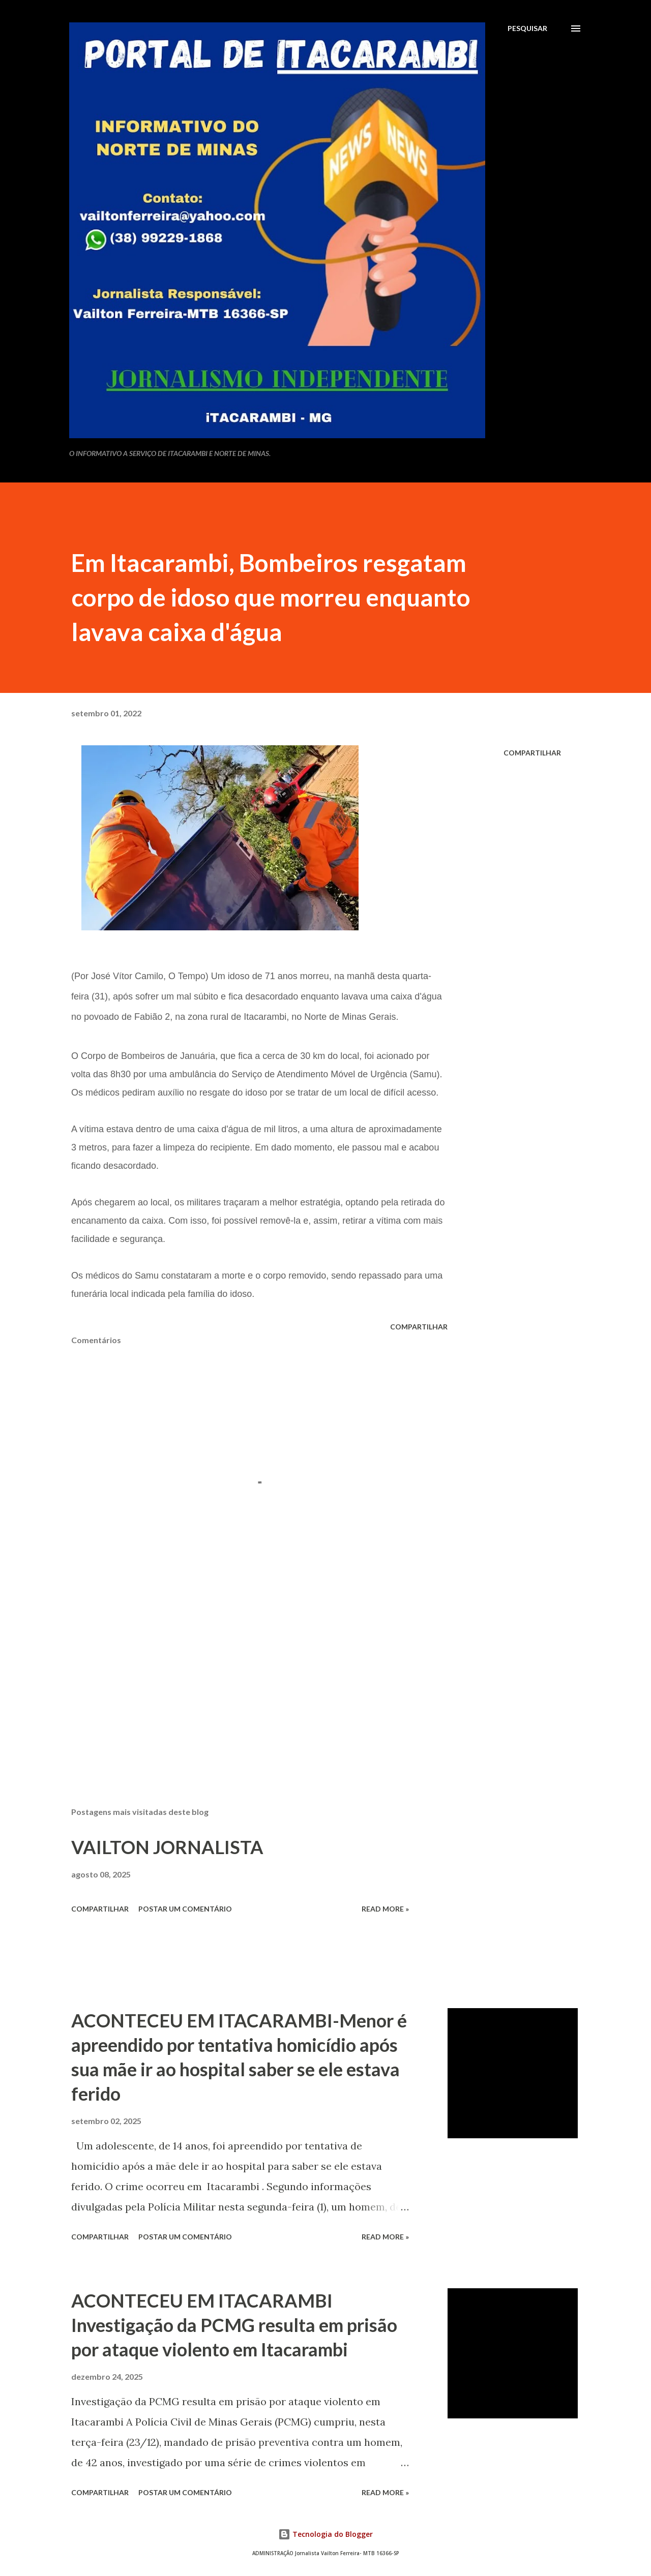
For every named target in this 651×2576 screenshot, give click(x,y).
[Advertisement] (243, 1680)
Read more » (385, 1908)
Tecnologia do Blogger (325, 2534)
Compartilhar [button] (532, 752)
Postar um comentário (185, 1908)
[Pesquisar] (527, 28)
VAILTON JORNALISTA (167, 1847)
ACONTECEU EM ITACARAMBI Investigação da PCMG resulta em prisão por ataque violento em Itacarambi (234, 2324)
